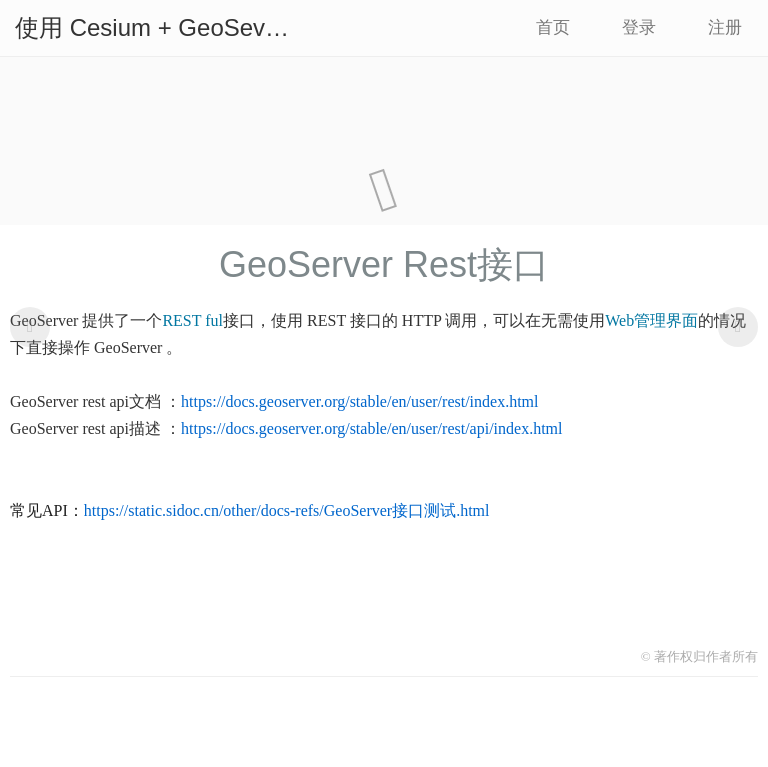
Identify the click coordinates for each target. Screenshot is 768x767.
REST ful (192, 320)
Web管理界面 (651, 320)
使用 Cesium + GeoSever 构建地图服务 (160, 27)
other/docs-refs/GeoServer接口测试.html (356, 510)
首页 (553, 27)
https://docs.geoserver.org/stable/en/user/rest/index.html (359, 401)
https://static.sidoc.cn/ (154, 510)
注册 (725, 27)
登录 (639, 27)
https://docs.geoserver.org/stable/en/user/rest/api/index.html (371, 428)
